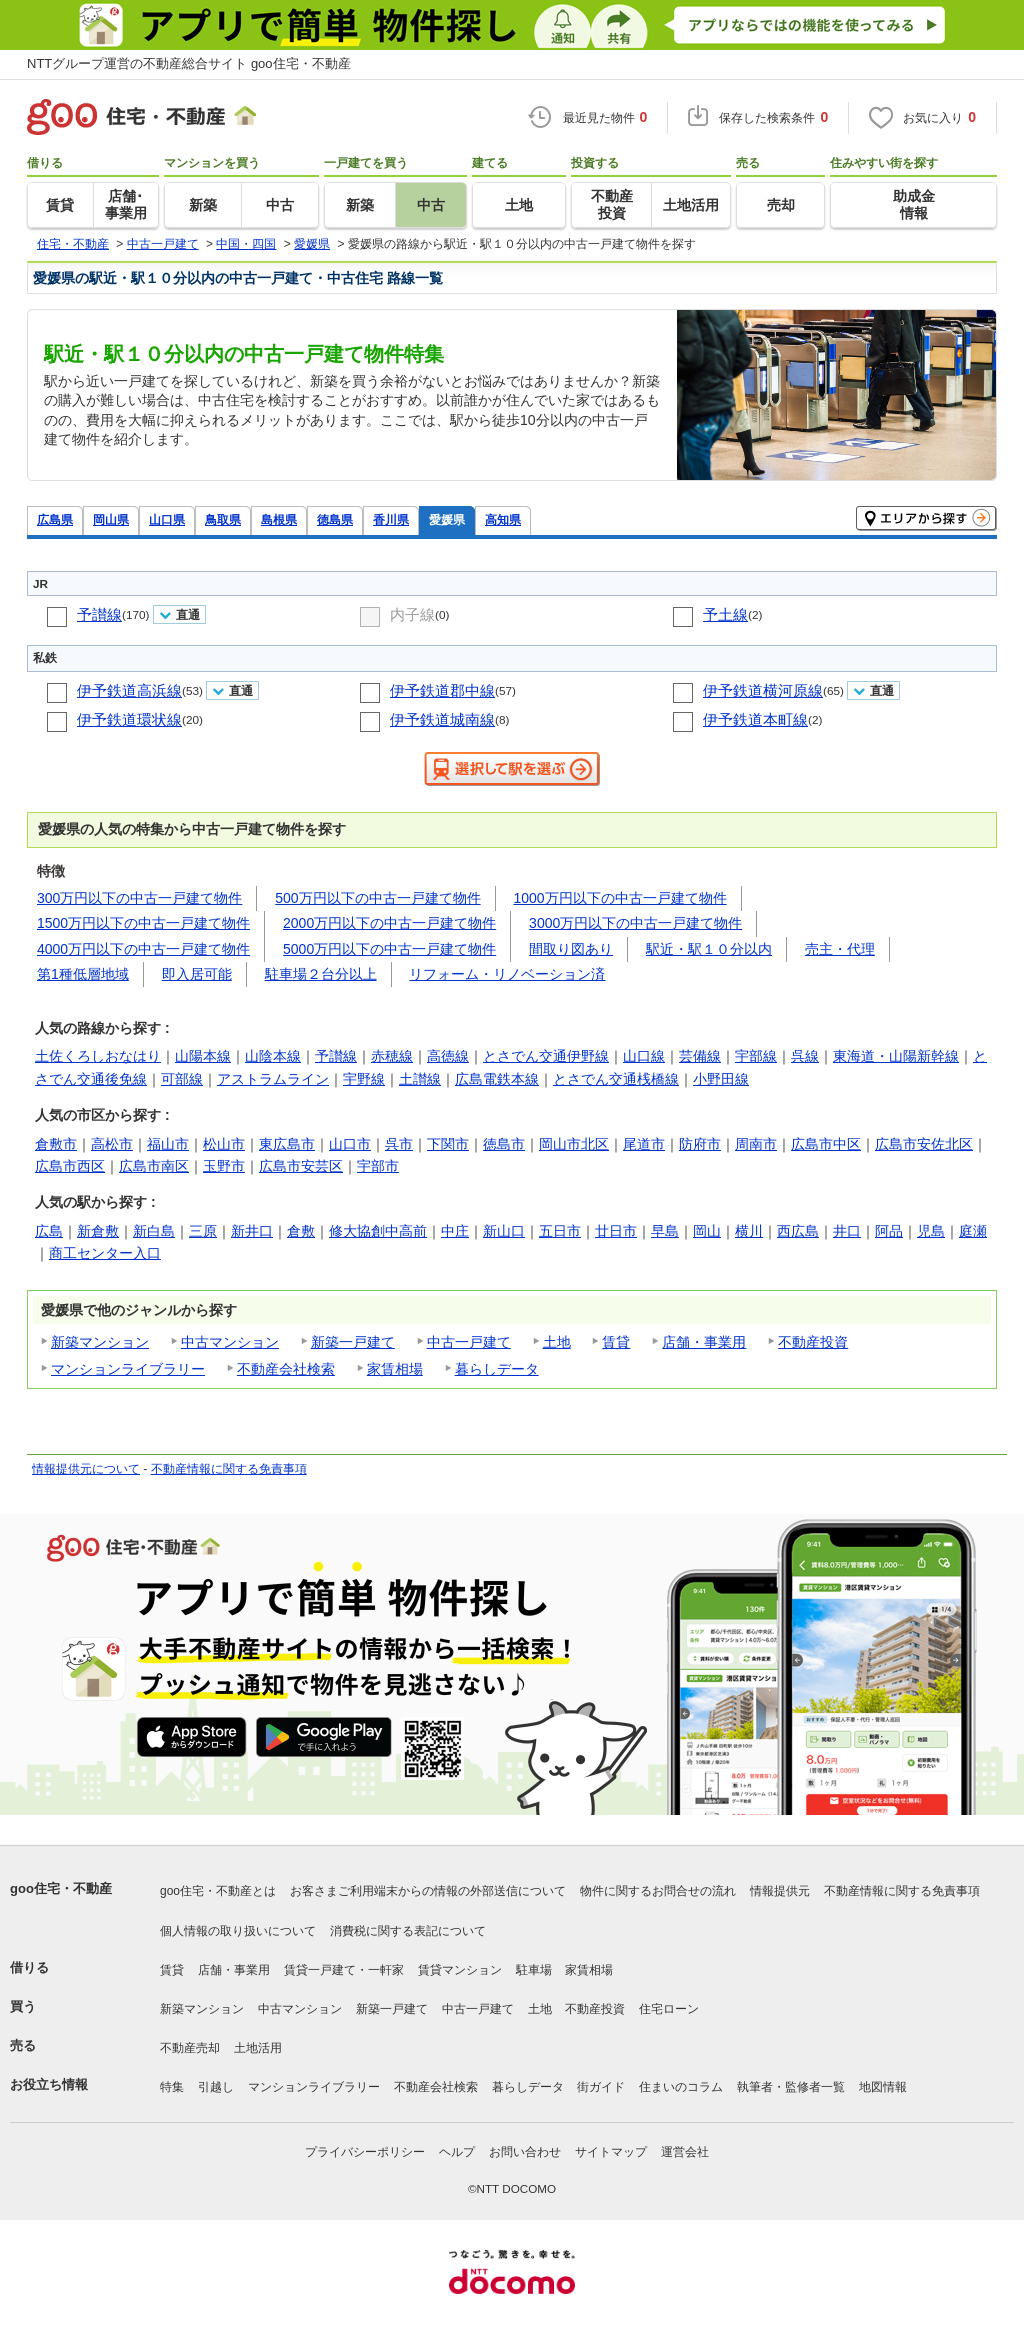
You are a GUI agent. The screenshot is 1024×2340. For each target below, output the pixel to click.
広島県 (55, 519)
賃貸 (616, 1342)
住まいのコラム (681, 2087)
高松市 (112, 1144)
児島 (931, 1231)
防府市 (700, 1144)
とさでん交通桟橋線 (616, 1079)
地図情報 (883, 2087)
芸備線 (700, 1056)
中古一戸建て (469, 1342)
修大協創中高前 (378, 1231)
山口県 (167, 519)
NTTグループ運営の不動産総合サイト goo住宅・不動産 (189, 63)
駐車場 (534, 1970)
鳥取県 (223, 519)
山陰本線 (273, 1056)
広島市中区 (826, 1144)
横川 (749, 1231)
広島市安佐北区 (924, 1144)
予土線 (725, 614)
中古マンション (230, 1342)
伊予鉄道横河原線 (763, 690)
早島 (665, 1231)
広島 (49, 1231)
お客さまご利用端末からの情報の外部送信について (428, 1891)
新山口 (504, 1231)
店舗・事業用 (704, 1342)
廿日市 (616, 1231)
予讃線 (99, 614)
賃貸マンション (460, 1970)
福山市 (168, 1144)
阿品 (889, 1231)
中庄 (455, 1231)
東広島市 (287, 1144)
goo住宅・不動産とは (218, 1891)
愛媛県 (447, 519)
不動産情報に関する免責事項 (229, 1469)
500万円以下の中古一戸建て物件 (377, 898)
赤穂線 (392, 1056)
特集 (172, 2087)
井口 (847, 1231)
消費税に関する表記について (408, 1931)
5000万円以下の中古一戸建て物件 (389, 949)
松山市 (224, 1144)
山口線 (644, 1056)
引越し (216, 2087)
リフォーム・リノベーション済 (507, 974)
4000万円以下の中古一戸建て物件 (143, 949)
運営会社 (685, 2152)
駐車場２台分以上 (321, 974)
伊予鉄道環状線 (129, 719)
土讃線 (420, 1079)
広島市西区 (70, 1166)
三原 (203, 1231)
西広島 (798, 1231)
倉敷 (301, 1231)
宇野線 (364, 1079)
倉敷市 (56, 1144)
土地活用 (258, 2048)
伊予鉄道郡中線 (442, 690)
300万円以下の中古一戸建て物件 (139, 898)
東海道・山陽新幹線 (896, 1056)
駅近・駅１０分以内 (709, 949)
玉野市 (224, 1166)
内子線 (412, 614)
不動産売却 (190, 2048)
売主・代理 (840, 949)
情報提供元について (86, 1469)
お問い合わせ (525, 2152)
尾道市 (644, 1144)
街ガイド (601, 2087)
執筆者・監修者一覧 (791, 2087)
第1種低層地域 (83, 974)
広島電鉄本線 (497, 1079)
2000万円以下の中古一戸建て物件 (389, 923)
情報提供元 (780, 1891)
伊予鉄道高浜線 (129, 690)
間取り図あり (571, 949)
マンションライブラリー (128, 1369)
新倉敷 (98, 1231)
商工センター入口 (105, 1253)
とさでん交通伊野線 (546, 1056)
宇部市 (378, 1166)
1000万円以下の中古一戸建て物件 (620, 898)
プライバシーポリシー (365, 2152)
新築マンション (100, 1342)
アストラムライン (273, 1079)
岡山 (707, 1231)
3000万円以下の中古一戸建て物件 (635, 923)
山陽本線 (203, 1056)
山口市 (350, 1144)
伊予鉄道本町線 (755, 719)
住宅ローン (669, 2009)
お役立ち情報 (49, 2084)
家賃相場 (395, 1369)
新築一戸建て (353, 1342)
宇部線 (756, 1056)
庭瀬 (973, 1231)
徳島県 (335, 519)
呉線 (805, 1056)
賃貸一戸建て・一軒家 (344, 1970)
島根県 (279, 519)
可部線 (182, 1079)
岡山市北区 (574, 1144)
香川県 (391, 519)
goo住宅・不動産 (61, 1888)
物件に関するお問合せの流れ (658, 1891)
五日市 (560, 1231)
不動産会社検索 (286, 1369)
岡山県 (111, 519)
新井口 (252, 1231)
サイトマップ (611, 2152)
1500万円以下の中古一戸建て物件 (143, 923)
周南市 (756, 1144)
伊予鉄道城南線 (442, 719)
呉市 (399, 1144)
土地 (557, 1342)
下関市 (448, 1144)
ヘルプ (457, 2152)
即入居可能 (197, 974)
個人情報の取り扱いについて (238, 1931)
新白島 (154, 1231)
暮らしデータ (497, 1369)
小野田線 (721, 1079)
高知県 (503, 519)
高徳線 (448, 1056)
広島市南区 (154, 1166)
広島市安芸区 (301, 1166)
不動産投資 (813, 1342)
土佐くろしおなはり (98, 1056)
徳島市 (504, 1144)
